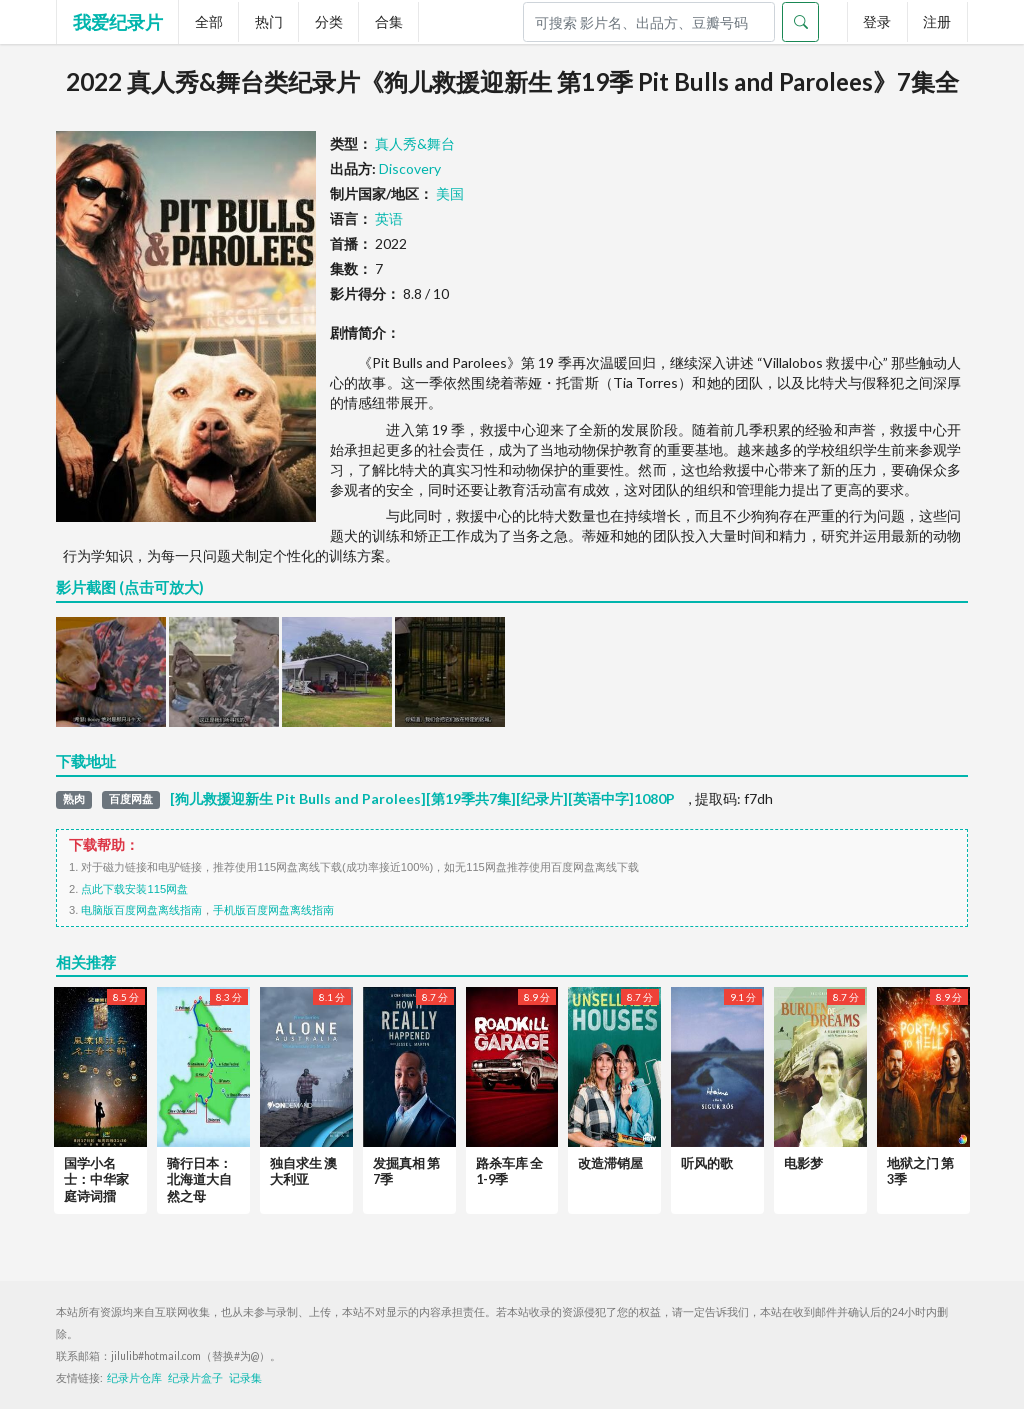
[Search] (649, 22)
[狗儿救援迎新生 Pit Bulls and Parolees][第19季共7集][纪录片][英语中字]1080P (422, 799)
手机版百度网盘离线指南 (273, 910)
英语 (389, 218)
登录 (877, 21)
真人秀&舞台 (415, 143)
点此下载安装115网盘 (134, 889)
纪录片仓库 (134, 1378)
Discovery (410, 168)
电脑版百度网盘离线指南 (141, 910)
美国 (450, 193)
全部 (209, 21)
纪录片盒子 (195, 1378)
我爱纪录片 (118, 22)
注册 (937, 21)
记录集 (245, 1378)
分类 (329, 21)
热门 (269, 21)
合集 (389, 21)
